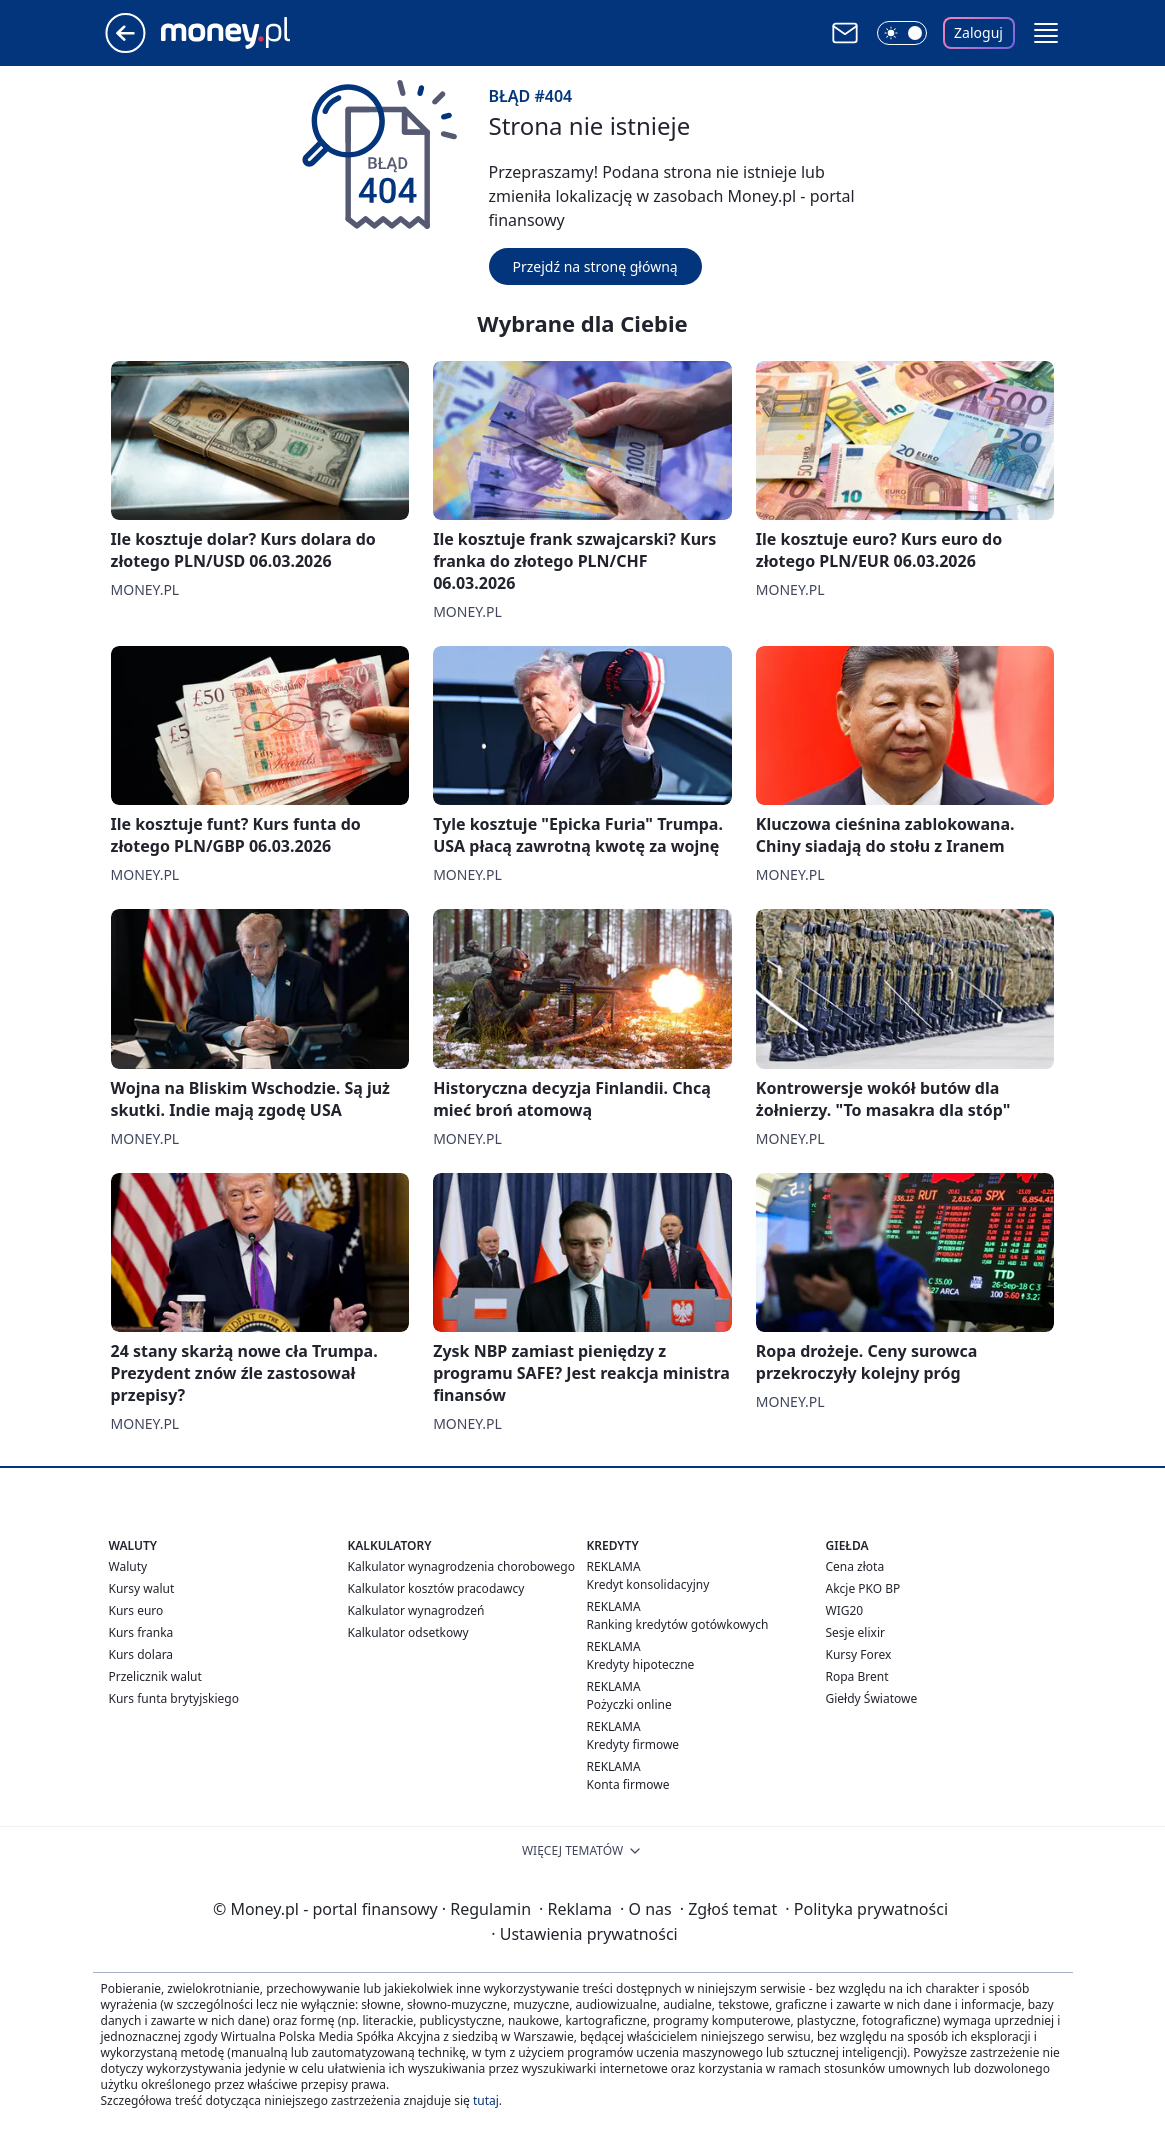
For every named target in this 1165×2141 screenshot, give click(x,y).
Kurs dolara (141, 1654)
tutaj (486, 2100)
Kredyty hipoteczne (641, 1664)
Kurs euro (136, 1610)
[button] (1046, 33)
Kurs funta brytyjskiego (174, 1698)
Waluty (128, 1566)
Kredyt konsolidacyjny (648, 1584)
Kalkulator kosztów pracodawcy (436, 1588)
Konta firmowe (628, 1784)
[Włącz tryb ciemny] (902, 33)
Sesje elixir (855, 1632)
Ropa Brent (857, 1676)
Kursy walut (142, 1588)
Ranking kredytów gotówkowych (678, 1624)
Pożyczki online (629, 1704)
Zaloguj (978, 32)
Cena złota (855, 1566)
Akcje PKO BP (863, 1588)
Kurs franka (141, 1632)
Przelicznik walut (155, 1676)
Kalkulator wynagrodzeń (416, 1610)
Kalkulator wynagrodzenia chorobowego (461, 1566)
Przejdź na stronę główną (595, 266)
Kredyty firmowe (633, 1744)
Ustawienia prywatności (584, 1934)
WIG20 (845, 1610)
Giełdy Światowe (872, 1698)
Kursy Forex (859, 1654)
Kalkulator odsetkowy (408, 1632)
